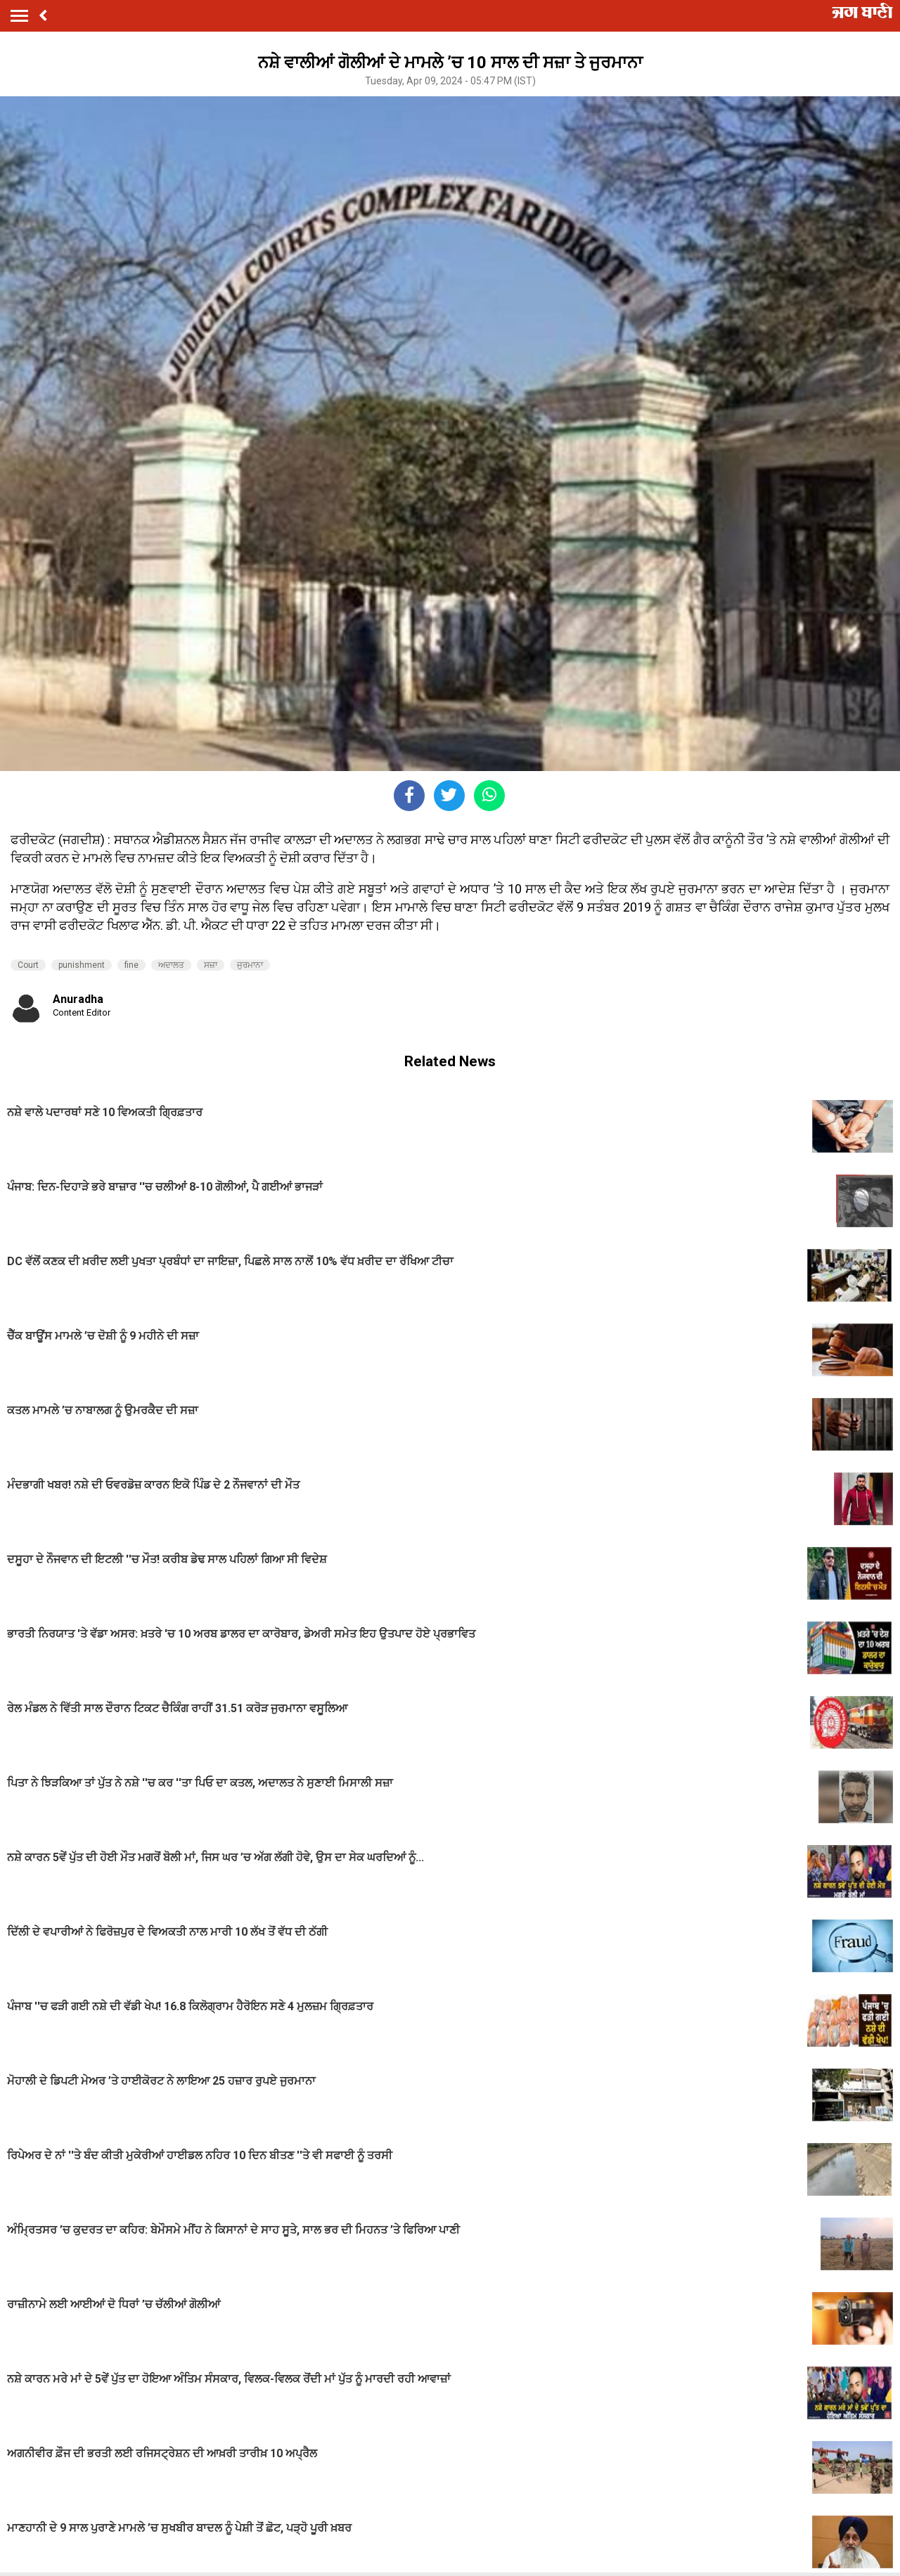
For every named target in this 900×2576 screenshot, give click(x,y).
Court (28, 965)
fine (131, 965)
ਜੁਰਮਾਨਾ (250, 965)
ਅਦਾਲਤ (171, 965)
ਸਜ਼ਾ (210, 965)
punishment (81, 965)
